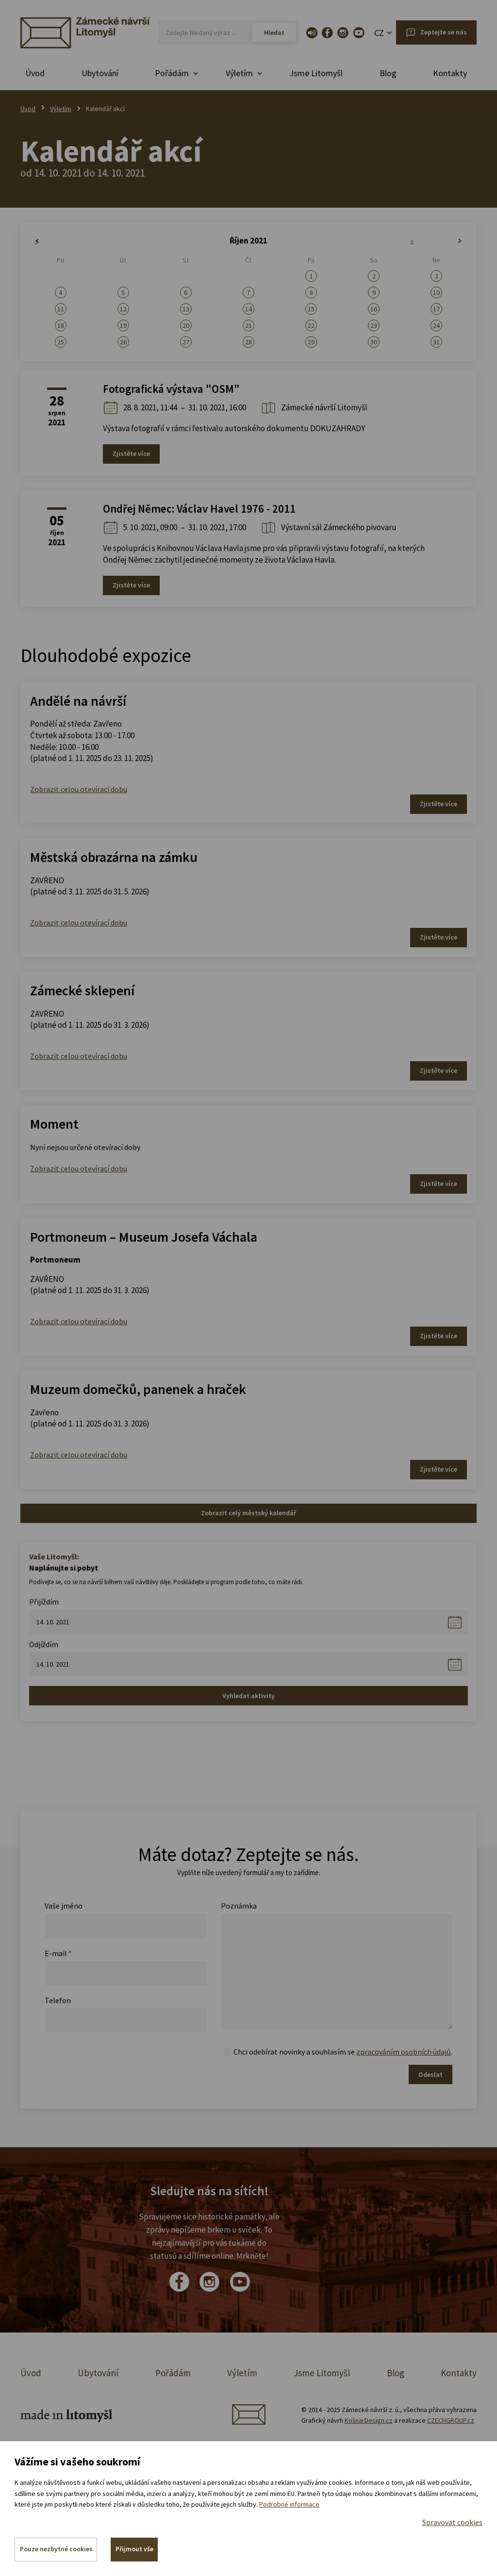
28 (248, 342)
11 (60, 309)
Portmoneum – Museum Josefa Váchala (143, 1237)
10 (436, 292)
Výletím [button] (239, 73)
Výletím (60, 108)
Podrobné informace (289, 2502)
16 (373, 309)
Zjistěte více (131, 453)
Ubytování (100, 73)
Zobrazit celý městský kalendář (248, 1512)
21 (248, 325)
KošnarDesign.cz (369, 2420)
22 (311, 325)
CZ (379, 32)
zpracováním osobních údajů (403, 2052)
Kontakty (450, 73)
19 (123, 325)
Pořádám (173, 2373)
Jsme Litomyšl (316, 73)
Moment (54, 1124)
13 (185, 309)
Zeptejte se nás (443, 32)
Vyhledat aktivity (248, 1695)
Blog (388, 73)
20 (185, 325)
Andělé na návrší (78, 701)
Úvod (35, 73)
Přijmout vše (136, 2548)
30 (373, 342)
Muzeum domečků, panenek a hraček (138, 1389)
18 (60, 325)
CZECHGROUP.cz (450, 2420)
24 (436, 325)
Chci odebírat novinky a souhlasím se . (342, 2051)
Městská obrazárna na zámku (114, 857)
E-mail (58, 1953)
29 (311, 342)
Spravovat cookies (452, 2521)
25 (60, 342)
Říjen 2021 (248, 240)
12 (123, 309)
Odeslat (430, 2074)
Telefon (58, 2000)
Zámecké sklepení (82, 990)
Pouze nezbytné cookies (56, 2548)
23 (373, 325)
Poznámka (239, 1906)
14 (248, 309)
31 (436, 342)
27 (185, 342)
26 (123, 342)
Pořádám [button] (172, 73)
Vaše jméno (64, 1906)
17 (436, 309)
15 (311, 309)
